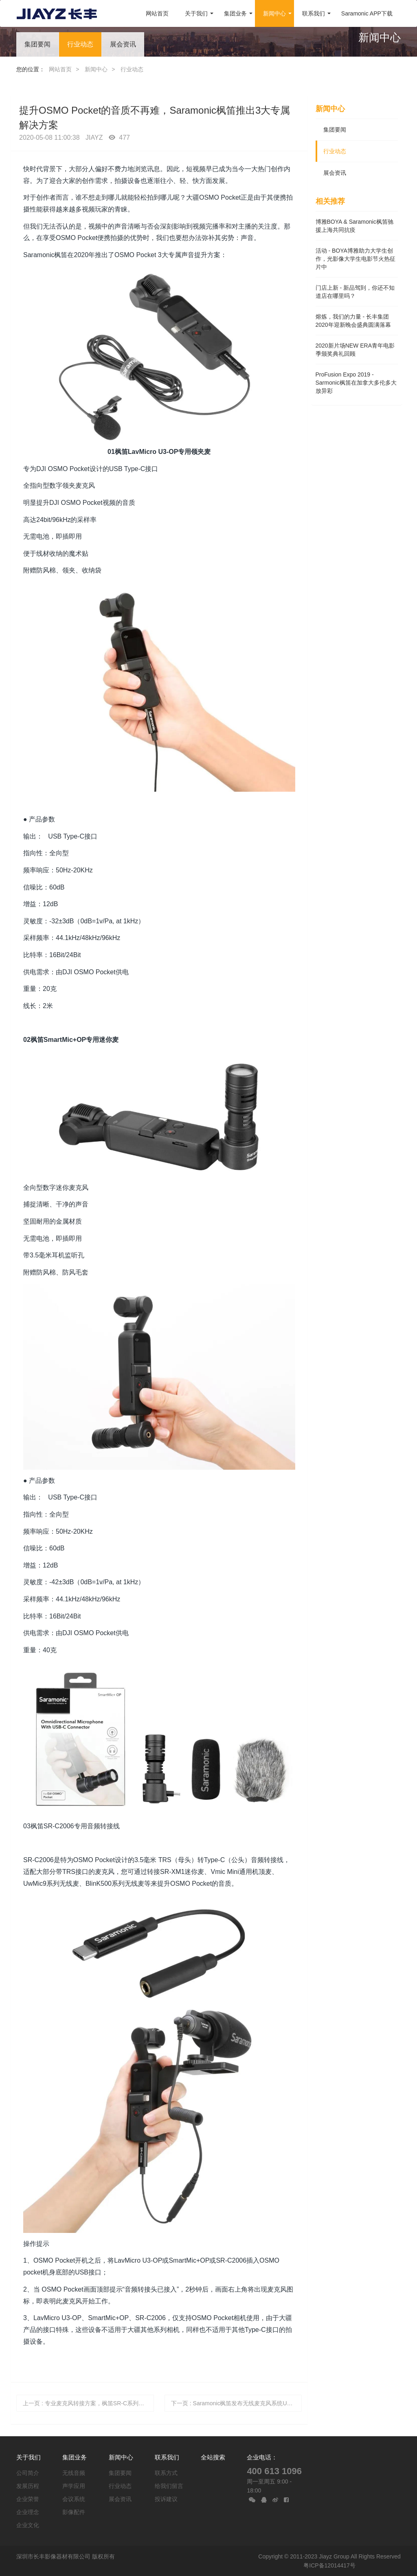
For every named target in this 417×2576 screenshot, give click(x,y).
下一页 (236, 2403)
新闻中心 (96, 69)
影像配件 (73, 2512)
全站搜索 (213, 2457)
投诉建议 (166, 2499)
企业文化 (27, 2525)
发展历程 (27, 2486)
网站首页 (157, 13)
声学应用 (73, 2486)
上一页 (88, 2403)
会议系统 (73, 2499)
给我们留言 (169, 2486)
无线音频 (73, 2473)
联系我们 (167, 2457)
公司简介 (27, 2473)
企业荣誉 (27, 2499)
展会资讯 (123, 44)
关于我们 (28, 2457)
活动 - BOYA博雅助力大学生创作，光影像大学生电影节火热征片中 (355, 258)
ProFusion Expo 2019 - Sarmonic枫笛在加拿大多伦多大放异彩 (356, 382)
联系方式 (166, 2473)
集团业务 (74, 2457)
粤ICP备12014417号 (329, 2565)
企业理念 (27, 2512)
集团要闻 (37, 44)
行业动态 (80, 44)
